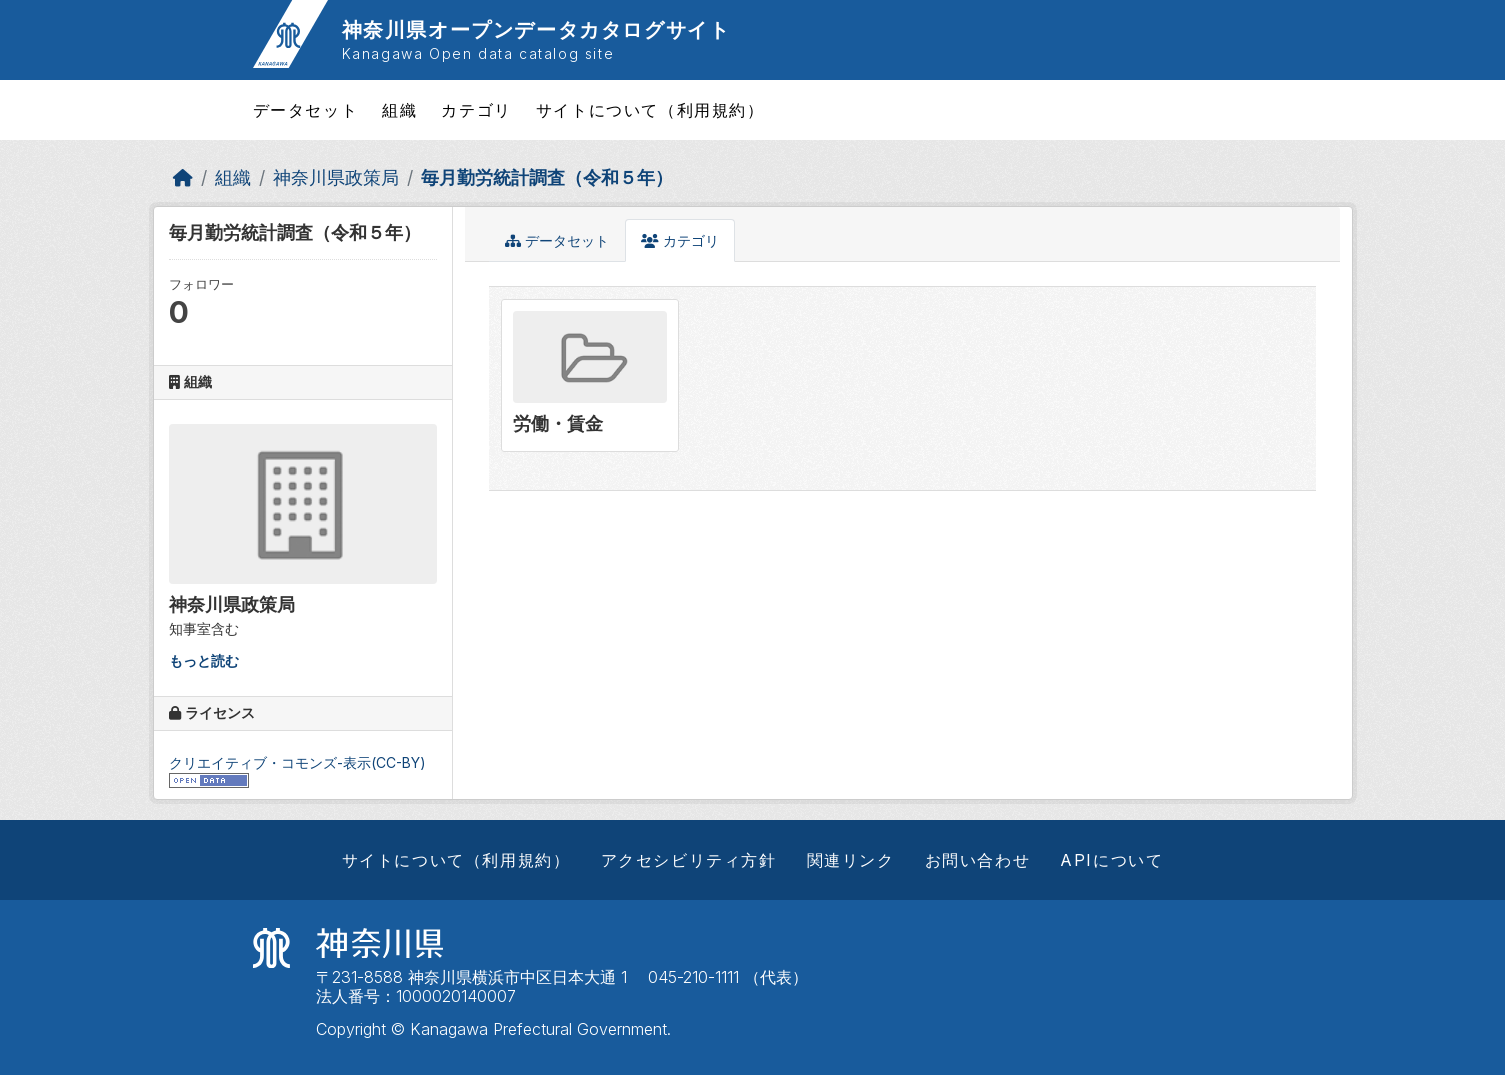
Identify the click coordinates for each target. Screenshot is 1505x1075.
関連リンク (851, 860)
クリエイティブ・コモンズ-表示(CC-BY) (297, 762)
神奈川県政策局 (336, 177)
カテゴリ (476, 110)
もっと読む (204, 660)
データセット (306, 110)
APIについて (1111, 860)
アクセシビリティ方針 (689, 860)
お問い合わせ (978, 860)
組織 (399, 110)
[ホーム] (183, 177)
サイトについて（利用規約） (650, 110)
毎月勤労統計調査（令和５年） (547, 177)
